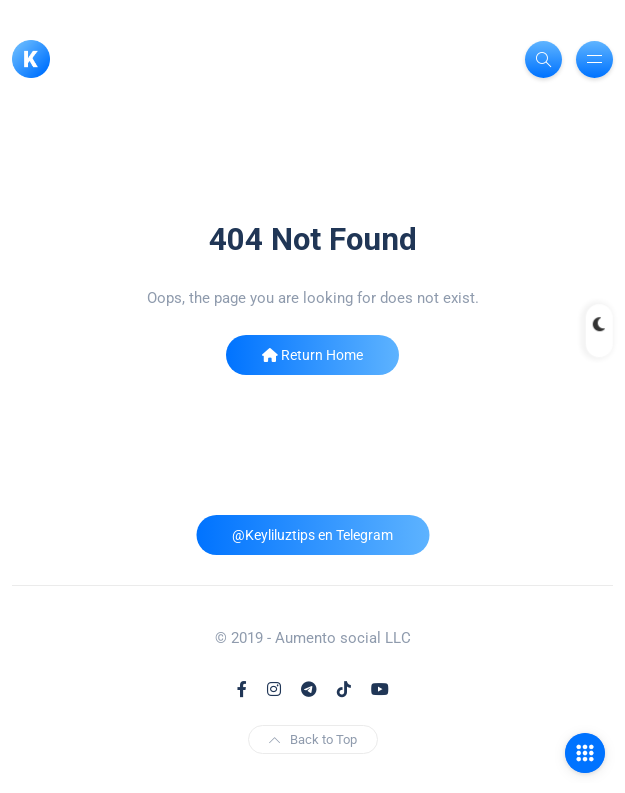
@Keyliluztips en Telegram (312, 535)
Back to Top (313, 739)
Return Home (312, 355)
